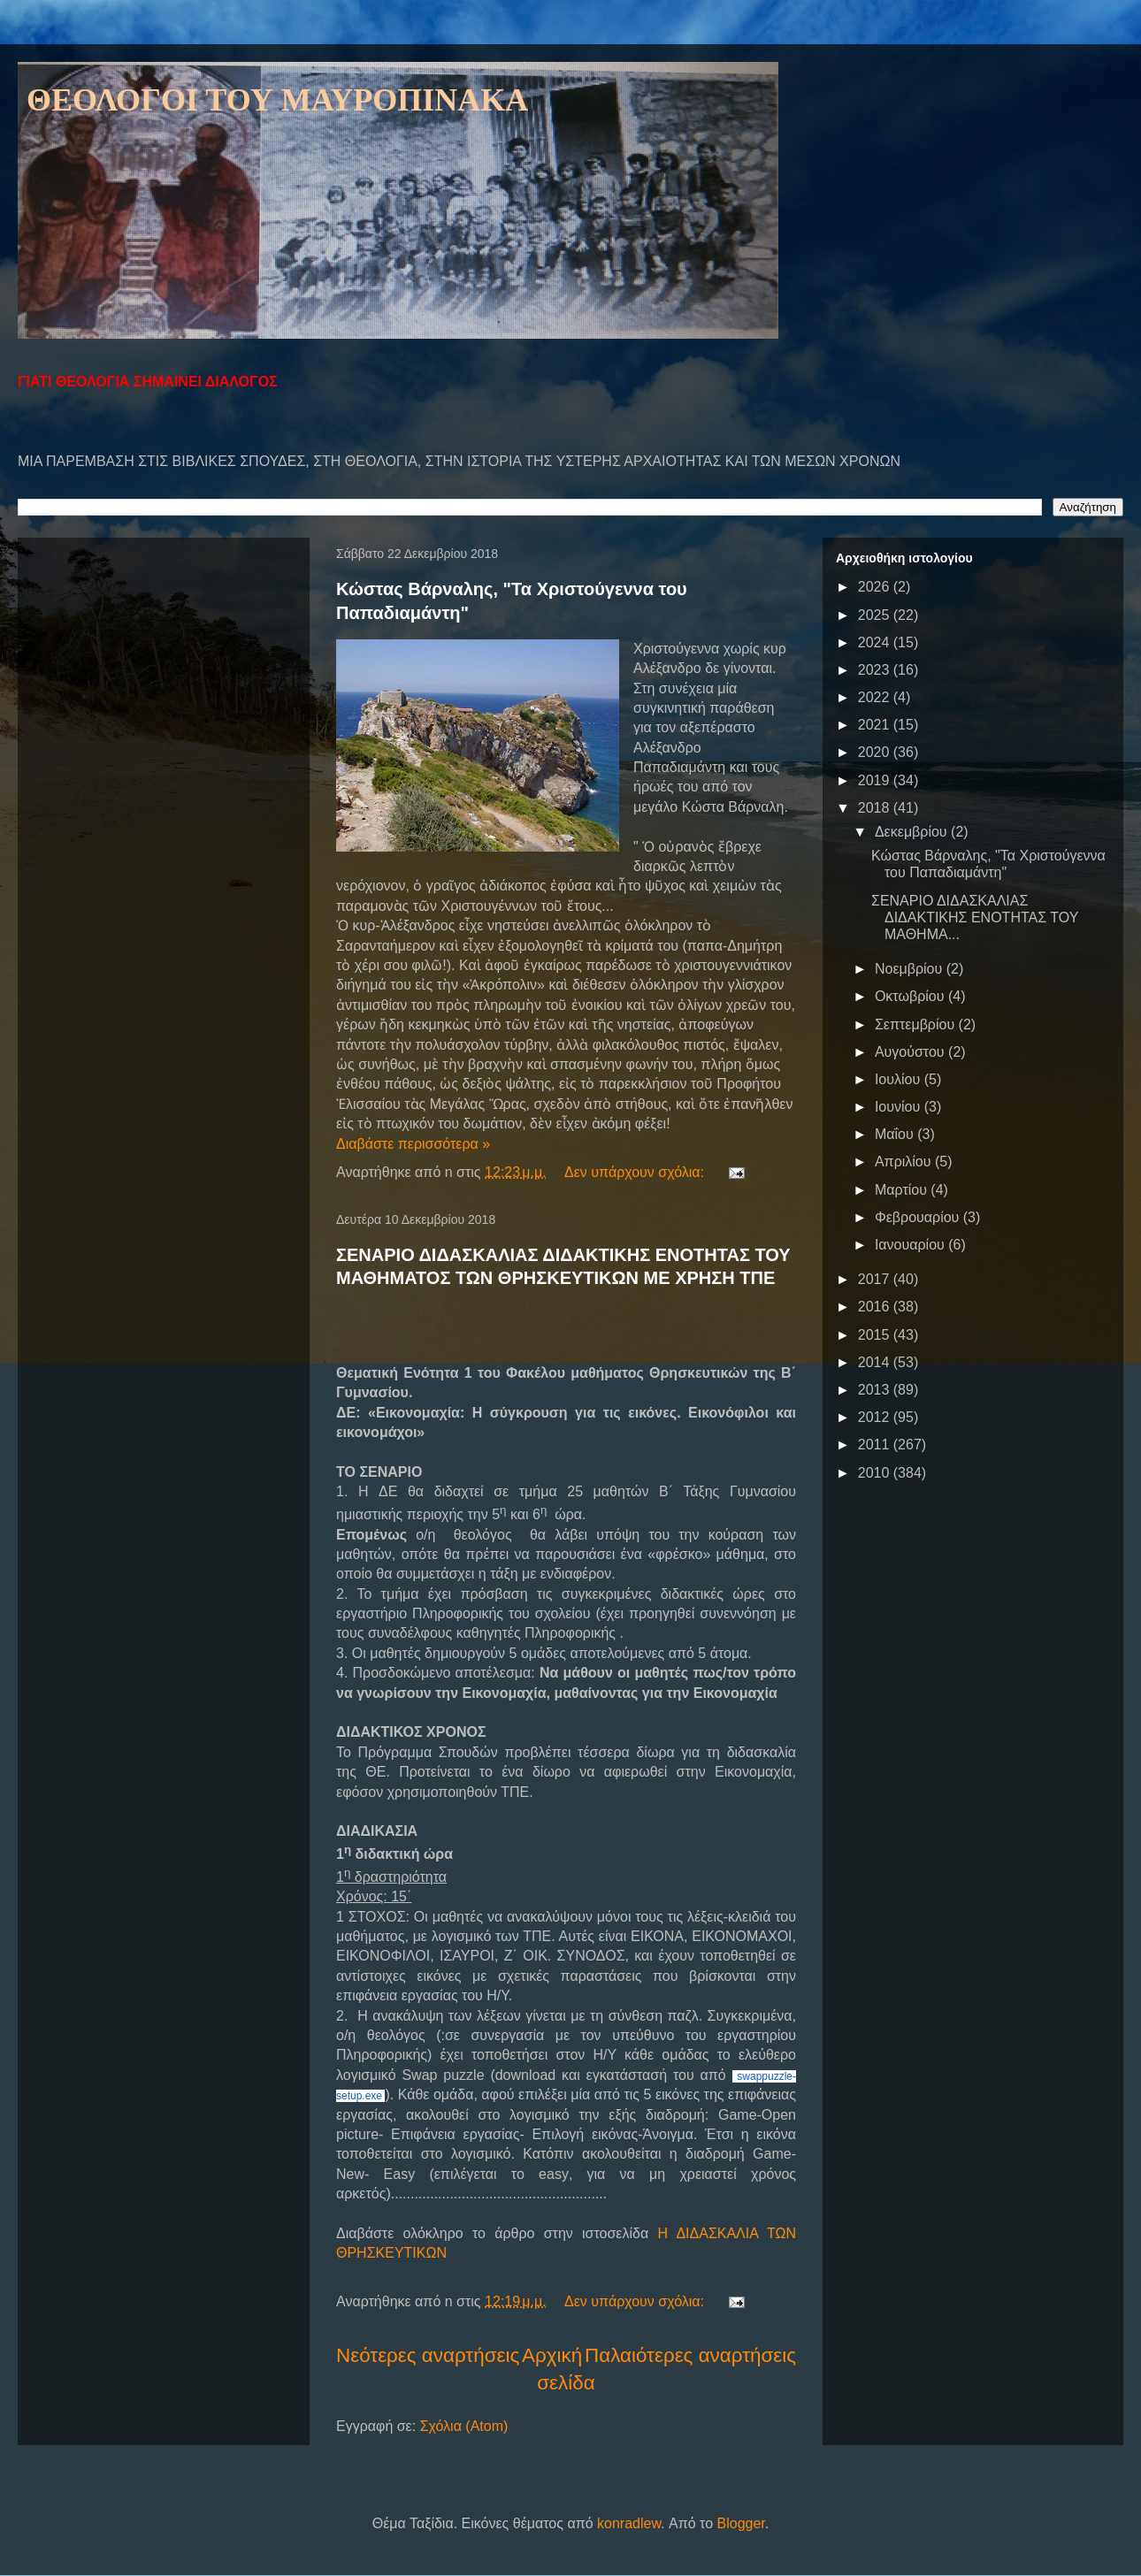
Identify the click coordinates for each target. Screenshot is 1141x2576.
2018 (875, 807)
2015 (875, 1334)
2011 (875, 1444)
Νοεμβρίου (910, 968)
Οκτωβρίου (911, 996)
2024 (875, 642)
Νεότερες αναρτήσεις (427, 2355)
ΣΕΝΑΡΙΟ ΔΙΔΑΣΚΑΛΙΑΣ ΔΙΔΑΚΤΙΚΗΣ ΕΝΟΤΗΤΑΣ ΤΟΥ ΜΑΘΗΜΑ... (974, 917)
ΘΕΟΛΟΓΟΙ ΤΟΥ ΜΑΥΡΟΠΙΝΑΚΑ (277, 100)
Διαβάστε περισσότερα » (413, 1143)
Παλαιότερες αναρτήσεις (690, 2355)
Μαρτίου (902, 1189)
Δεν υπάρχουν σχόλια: (636, 1172)
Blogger (741, 2523)
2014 (875, 1362)
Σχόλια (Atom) (464, 2426)
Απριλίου (905, 1161)
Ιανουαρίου (911, 1244)
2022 (875, 697)
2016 (875, 1306)
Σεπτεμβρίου (917, 1024)
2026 (875, 586)
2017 (875, 1279)
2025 (875, 615)
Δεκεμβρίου (913, 831)
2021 (875, 724)
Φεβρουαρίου (919, 1217)
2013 (875, 1389)
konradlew (629, 2523)
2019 (875, 780)
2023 (875, 669)
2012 (875, 1417)
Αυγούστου (911, 1051)
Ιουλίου (899, 1079)
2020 (875, 752)
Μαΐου (896, 1134)
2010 (875, 1472)
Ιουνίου (899, 1106)
